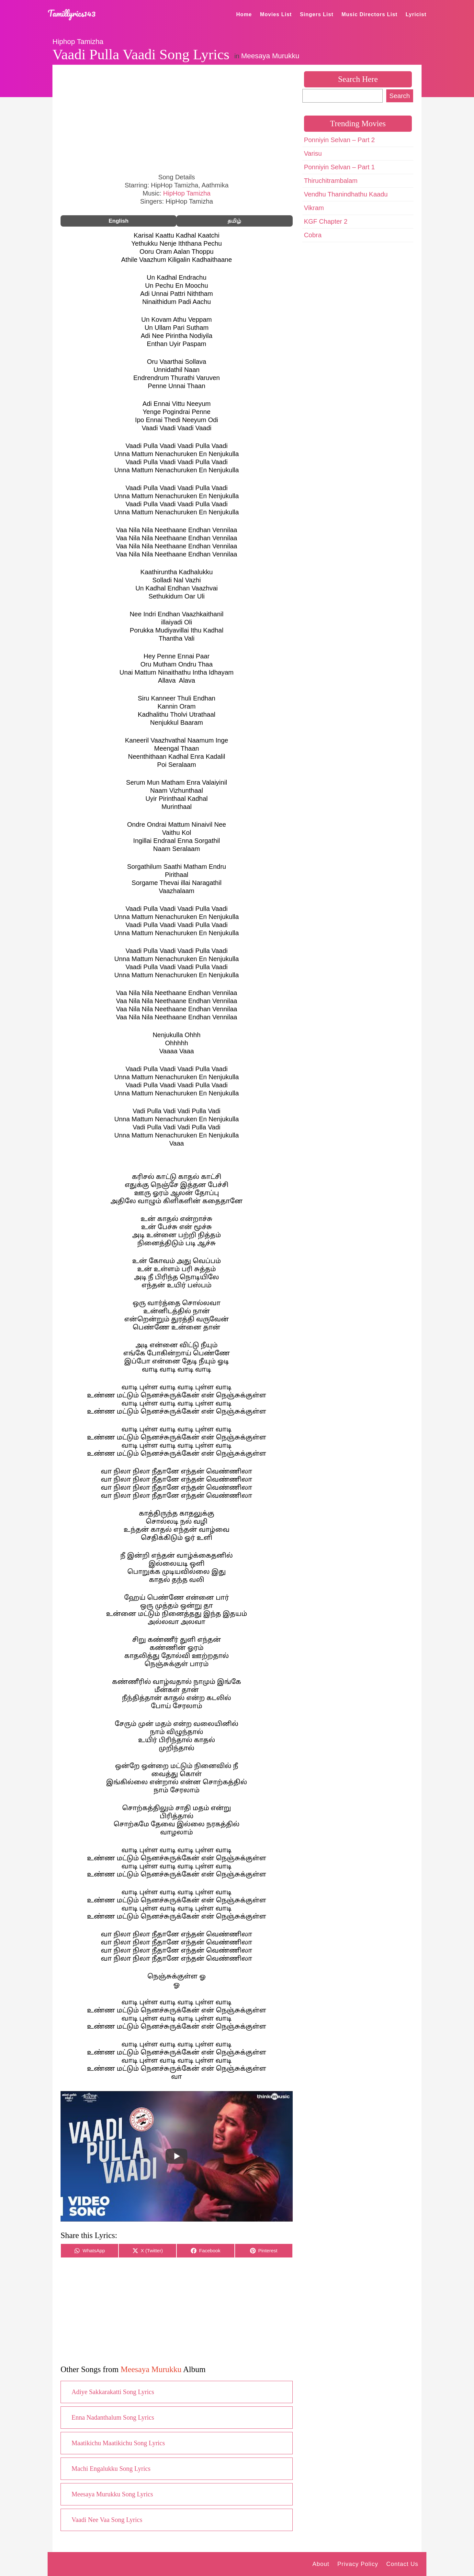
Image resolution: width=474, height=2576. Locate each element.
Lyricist (416, 14)
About (320, 2564)
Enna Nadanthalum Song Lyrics (113, 2417)
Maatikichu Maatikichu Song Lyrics (118, 2443)
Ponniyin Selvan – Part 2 (339, 139)
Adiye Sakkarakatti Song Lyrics (113, 2391)
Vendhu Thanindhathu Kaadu (346, 194)
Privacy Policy (357, 2564)
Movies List (276, 14)
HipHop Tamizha (186, 193)
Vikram (314, 207)
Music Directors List (370, 14)
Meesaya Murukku (270, 56)
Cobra (313, 235)
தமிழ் (234, 221)
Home (244, 14)
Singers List (316, 14)
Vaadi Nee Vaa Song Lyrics (107, 2519)
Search (399, 95)
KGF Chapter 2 (326, 221)
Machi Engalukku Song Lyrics (111, 2468)
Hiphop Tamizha (77, 42)
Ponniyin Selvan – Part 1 (339, 167)
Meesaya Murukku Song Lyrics (112, 2494)
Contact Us (402, 2564)
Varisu (313, 153)
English (118, 221)
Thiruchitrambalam (331, 180)
